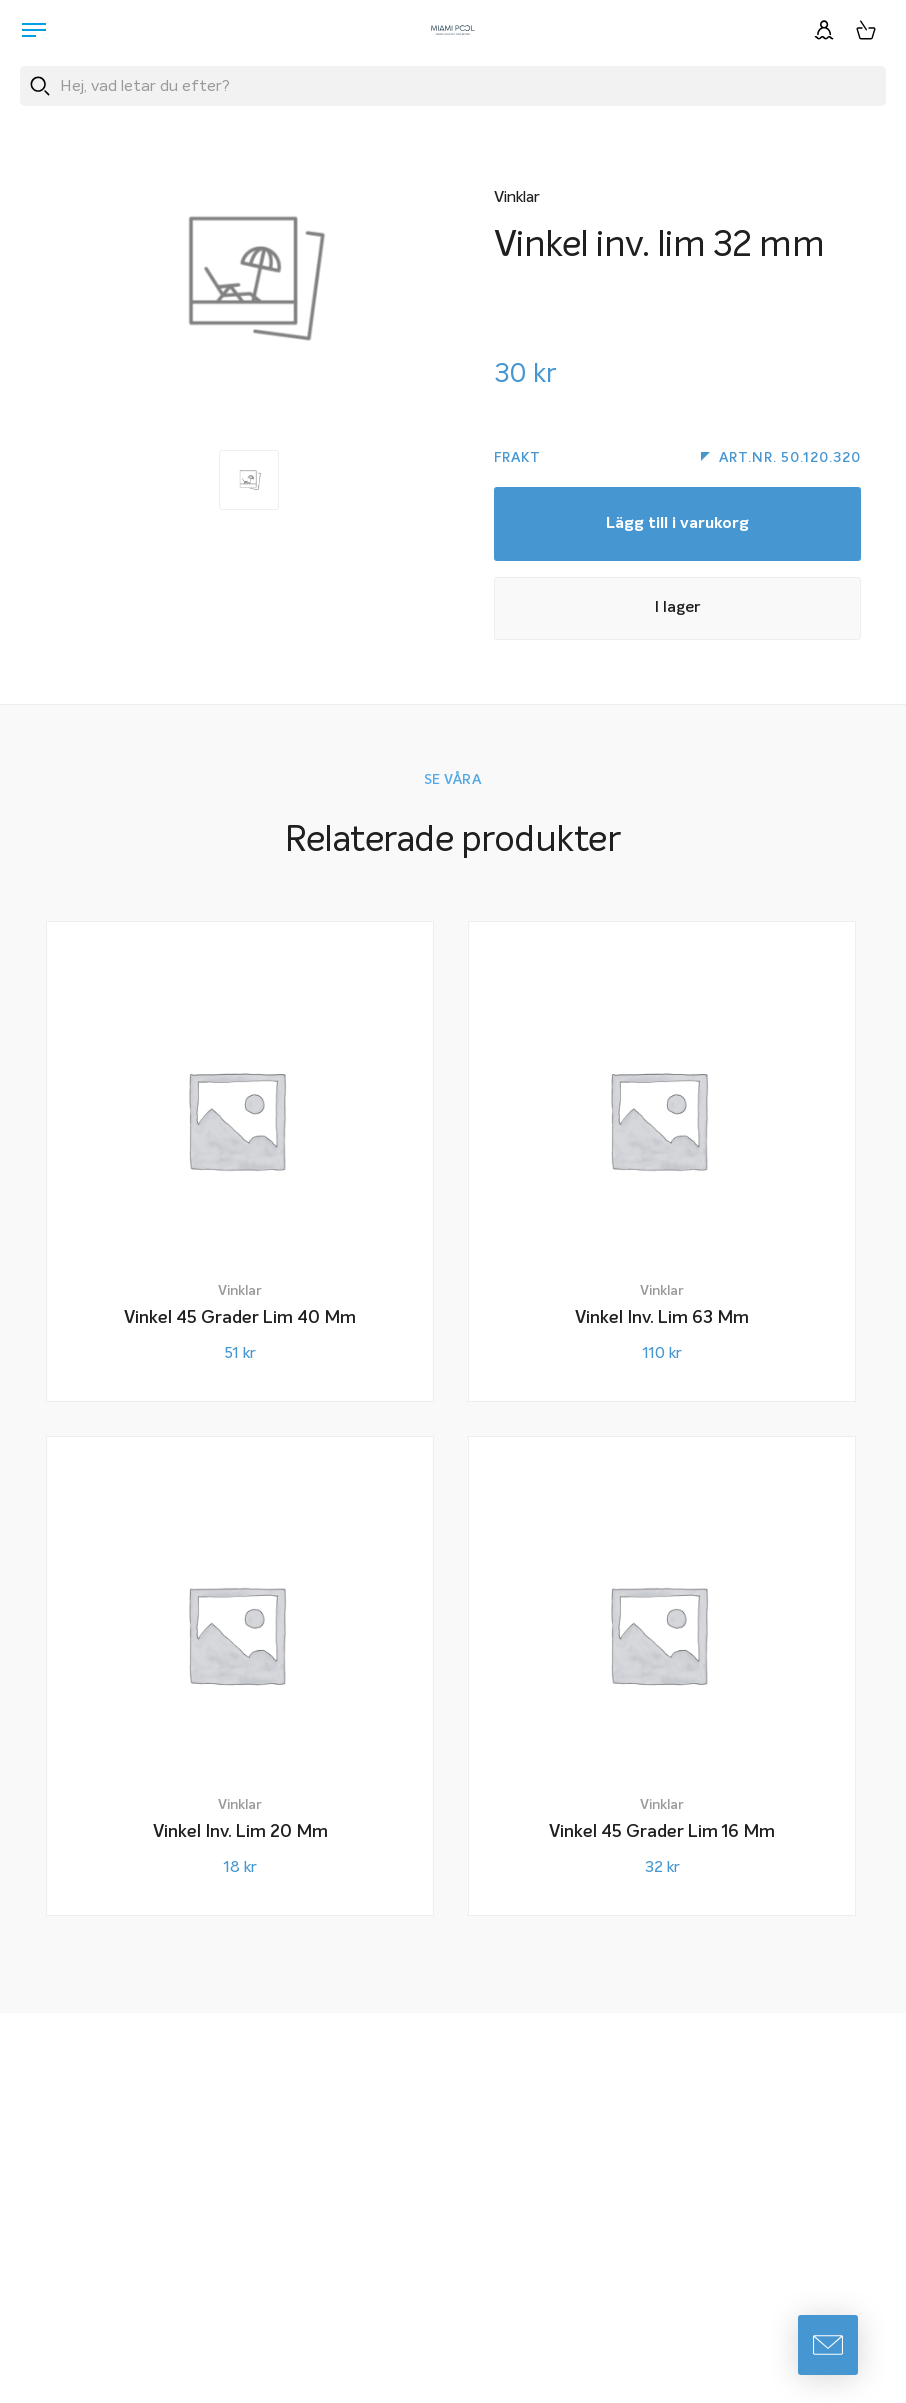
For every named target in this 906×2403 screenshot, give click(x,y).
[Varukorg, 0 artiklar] (866, 30)
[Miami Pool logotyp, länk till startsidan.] (453, 30)
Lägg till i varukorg (677, 528)
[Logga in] (824, 30)
